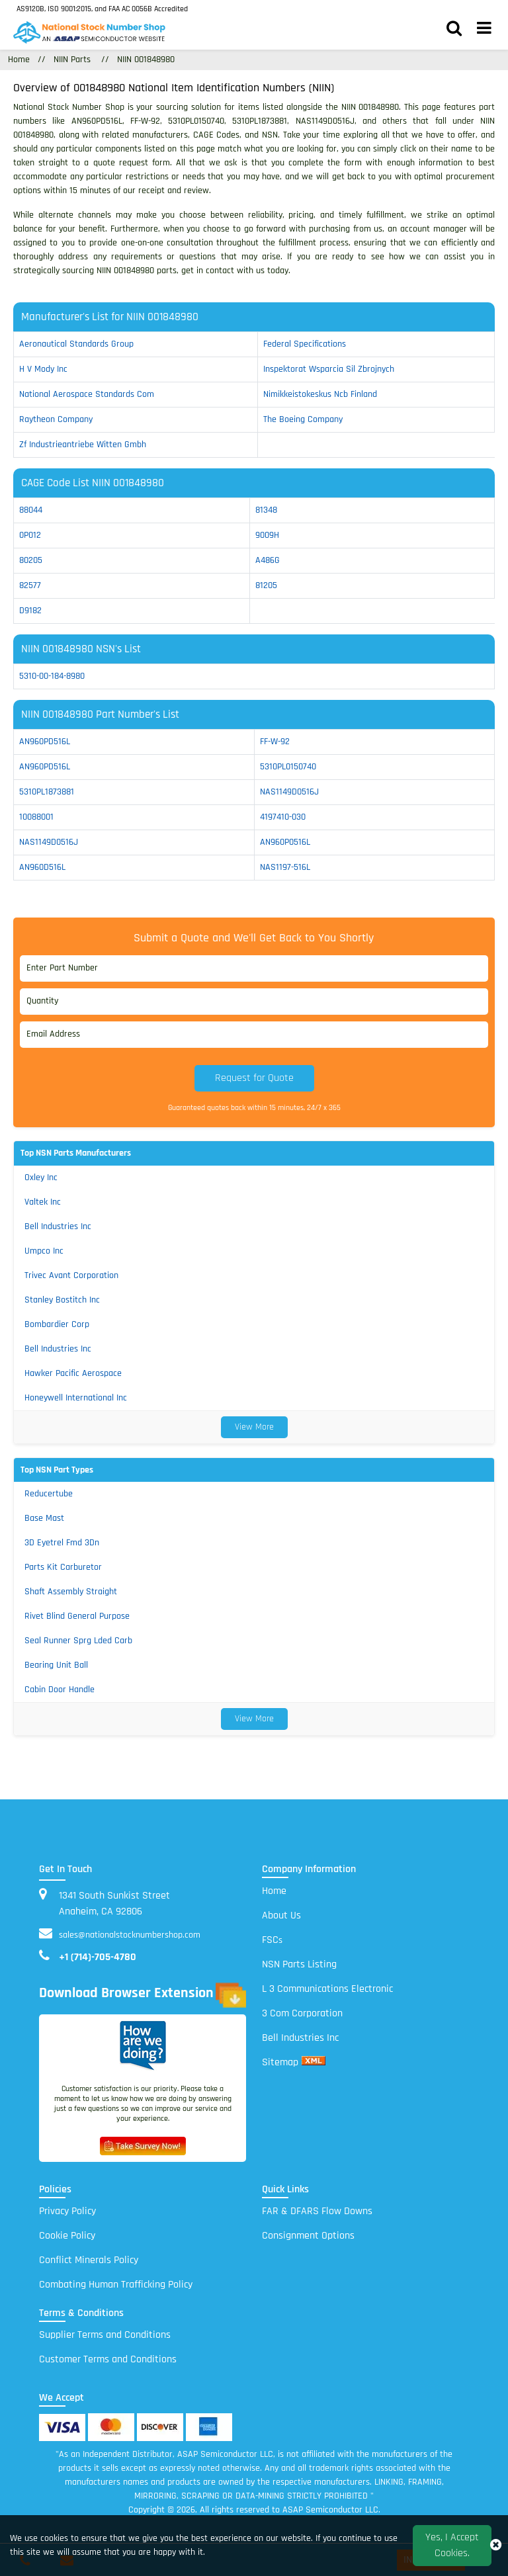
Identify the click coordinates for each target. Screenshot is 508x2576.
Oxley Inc (41, 1177)
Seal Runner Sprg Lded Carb (78, 1641)
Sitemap (280, 2062)
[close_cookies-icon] (495, 2545)
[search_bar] (454, 30)
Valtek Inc (42, 1202)
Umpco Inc (44, 1251)
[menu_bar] (484, 30)
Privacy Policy (67, 2211)
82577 (30, 585)
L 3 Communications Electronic (327, 1989)
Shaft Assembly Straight (70, 1592)
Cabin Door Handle (59, 1690)
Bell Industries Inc (57, 1226)
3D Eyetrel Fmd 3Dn (61, 1543)
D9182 (30, 611)
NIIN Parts (72, 59)
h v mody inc (43, 369)
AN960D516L (42, 867)
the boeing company (303, 419)
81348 (266, 510)
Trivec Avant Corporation (71, 1275)
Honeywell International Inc (75, 1398)
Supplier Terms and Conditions (105, 2335)
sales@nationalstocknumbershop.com (129, 1935)
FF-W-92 (275, 742)
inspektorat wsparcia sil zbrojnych (328, 369)
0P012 (30, 535)
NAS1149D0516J (289, 792)
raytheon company (56, 419)
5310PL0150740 (288, 767)
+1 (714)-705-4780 (97, 1957)
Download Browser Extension (142, 1995)
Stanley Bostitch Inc (62, 1300)
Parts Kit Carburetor (63, 1567)
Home (274, 1891)
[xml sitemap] (313, 2062)
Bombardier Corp (56, 1324)
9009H (267, 535)
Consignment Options (308, 2236)
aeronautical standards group (76, 344)
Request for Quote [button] (254, 1078)
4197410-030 (283, 817)
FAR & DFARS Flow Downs (317, 2211)
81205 (266, 585)
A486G (267, 560)
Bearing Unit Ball (56, 1665)
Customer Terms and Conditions (108, 2359)
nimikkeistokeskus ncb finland (320, 394)
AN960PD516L (44, 742)
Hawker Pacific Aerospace (73, 1373)
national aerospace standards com (86, 394)
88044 (30, 510)
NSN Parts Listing (299, 1964)
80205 (30, 560)
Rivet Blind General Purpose (77, 1616)
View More (254, 1427)
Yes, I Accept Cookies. (452, 2545)
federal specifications (304, 344)
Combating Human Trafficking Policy (115, 2285)
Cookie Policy (67, 2236)
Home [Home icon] (19, 59)
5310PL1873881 (46, 792)
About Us (281, 1915)
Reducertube (48, 1494)
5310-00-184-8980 (52, 676)
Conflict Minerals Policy (88, 2260)
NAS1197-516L (285, 867)
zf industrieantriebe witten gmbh (82, 445)
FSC (272, 1940)
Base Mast (44, 1518)
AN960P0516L (285, 842)
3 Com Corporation (302, 2013)
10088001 (36, 817)
